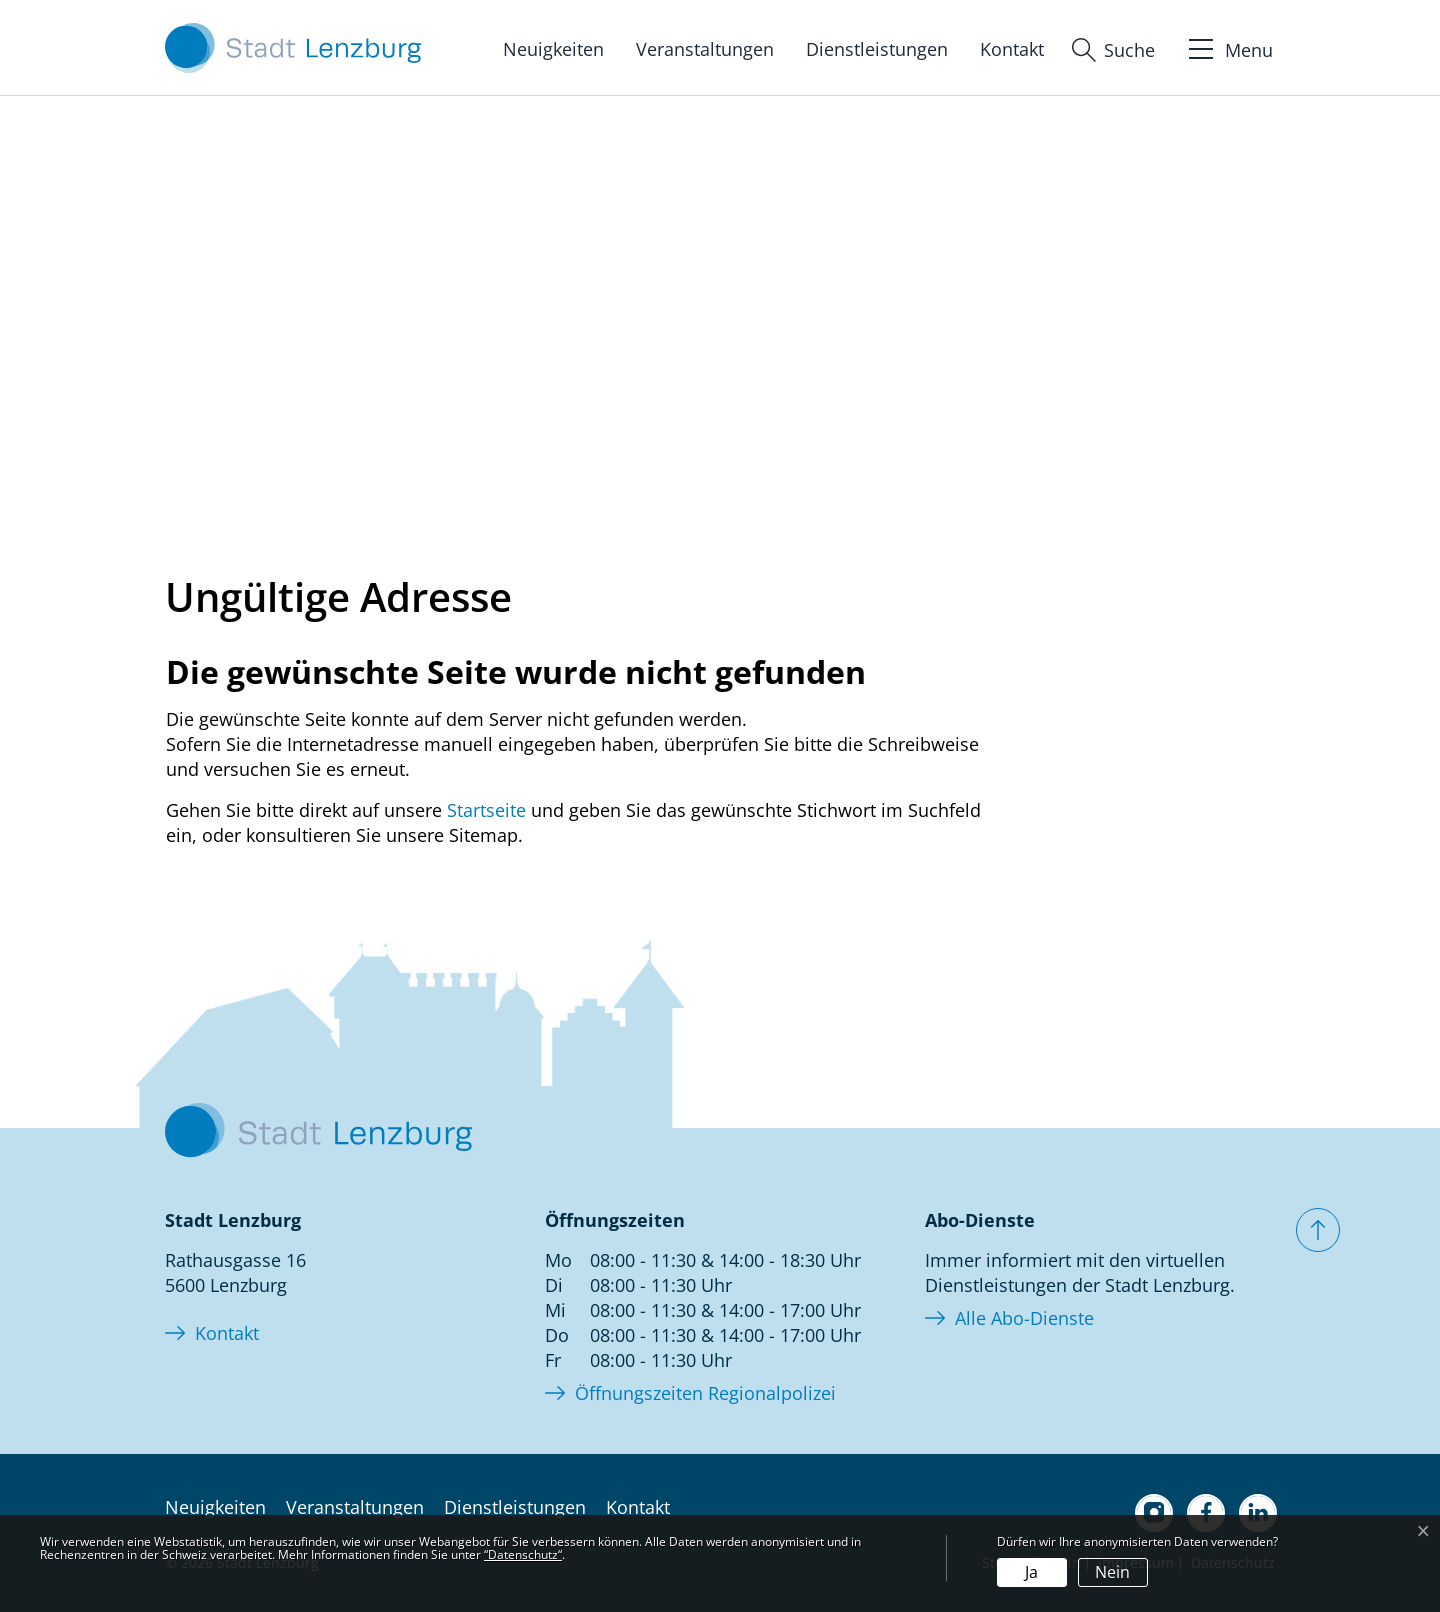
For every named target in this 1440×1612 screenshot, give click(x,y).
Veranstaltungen (705, 49)
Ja (1031, 1572)
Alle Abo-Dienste (1024, 1318)
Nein (1112, 1572)
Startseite (486, 810)
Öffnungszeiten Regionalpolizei (705, 1393)
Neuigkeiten (553, 49)
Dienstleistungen (877, 49)
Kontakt (1012, 49)
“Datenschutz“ (523, 1554)
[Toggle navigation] (1228, 47)
